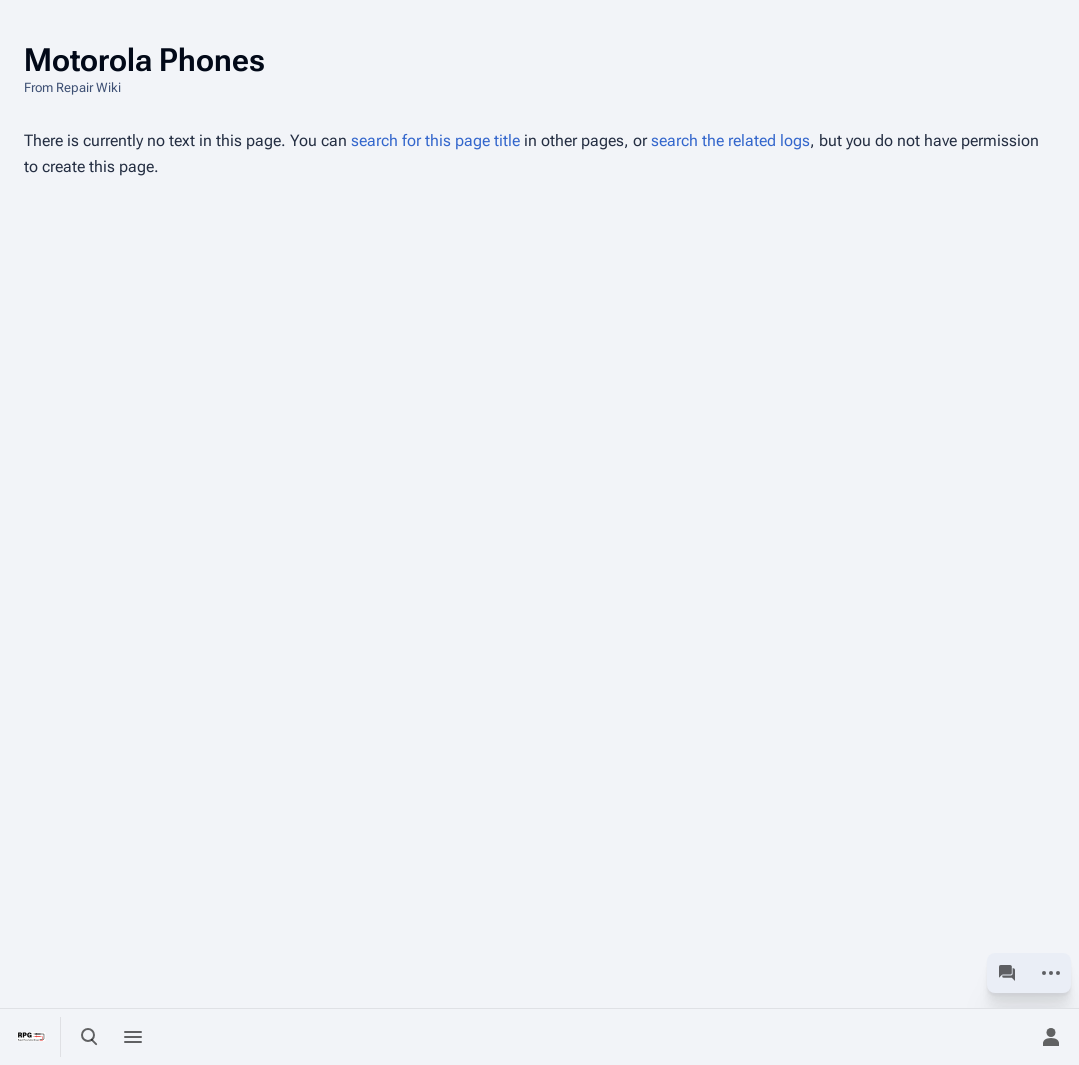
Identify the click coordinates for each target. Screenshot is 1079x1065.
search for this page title (435, 140)
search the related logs (730, 140)
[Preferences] (1007, 1037)
